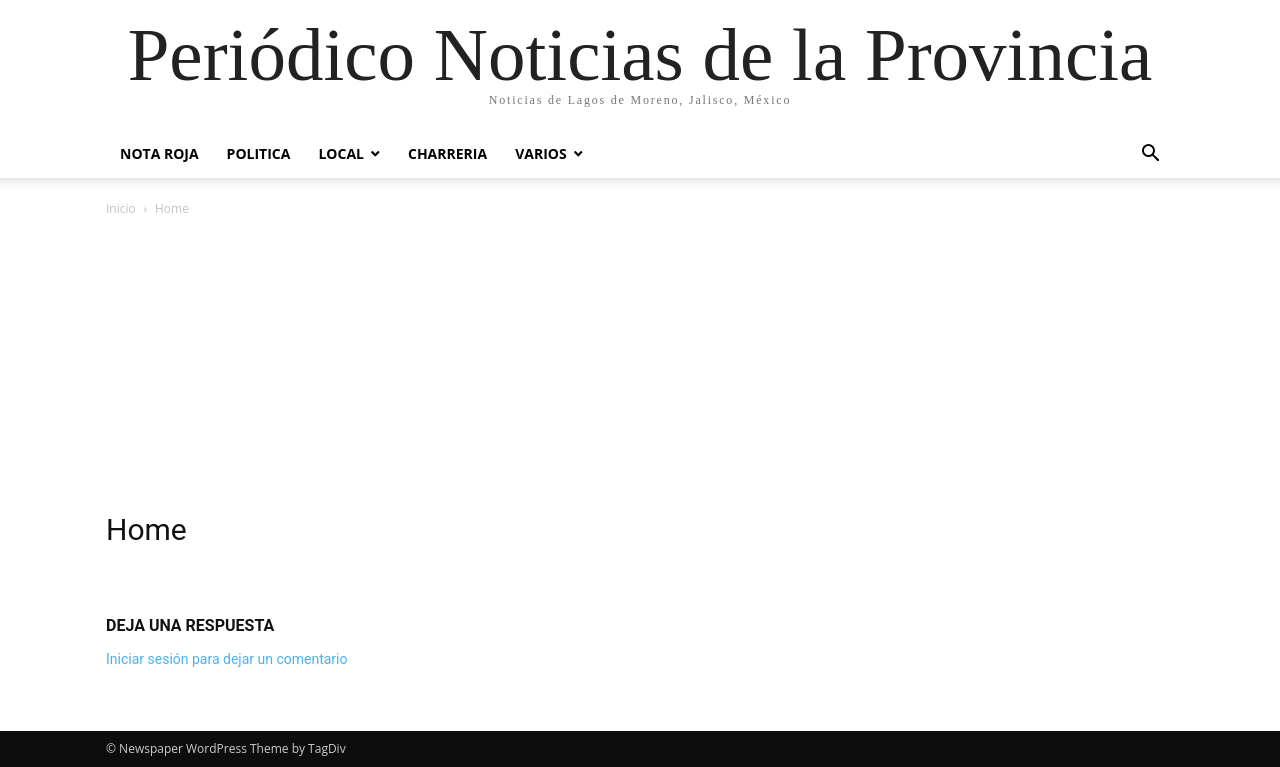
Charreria (447, 153)
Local (341, 153)
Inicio (121, 208)
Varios (541, 153)
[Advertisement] (640, 370)
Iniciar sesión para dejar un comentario (227, 659)
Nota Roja (159, 153)
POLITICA (259, 153)
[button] (1150, 155)
